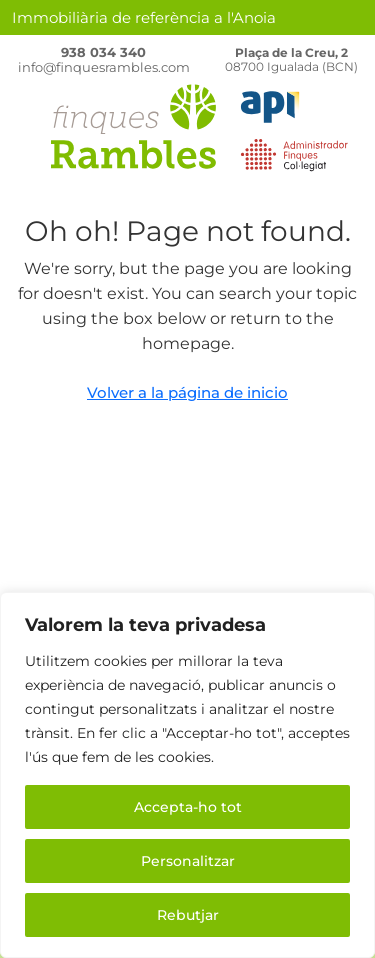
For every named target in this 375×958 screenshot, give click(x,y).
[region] (187, 775)
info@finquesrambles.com (104, 67)
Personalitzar (188, 861)
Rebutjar (188, 915)
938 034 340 (103, 52)
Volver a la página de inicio (187, 392)
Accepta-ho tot (188, 807)
